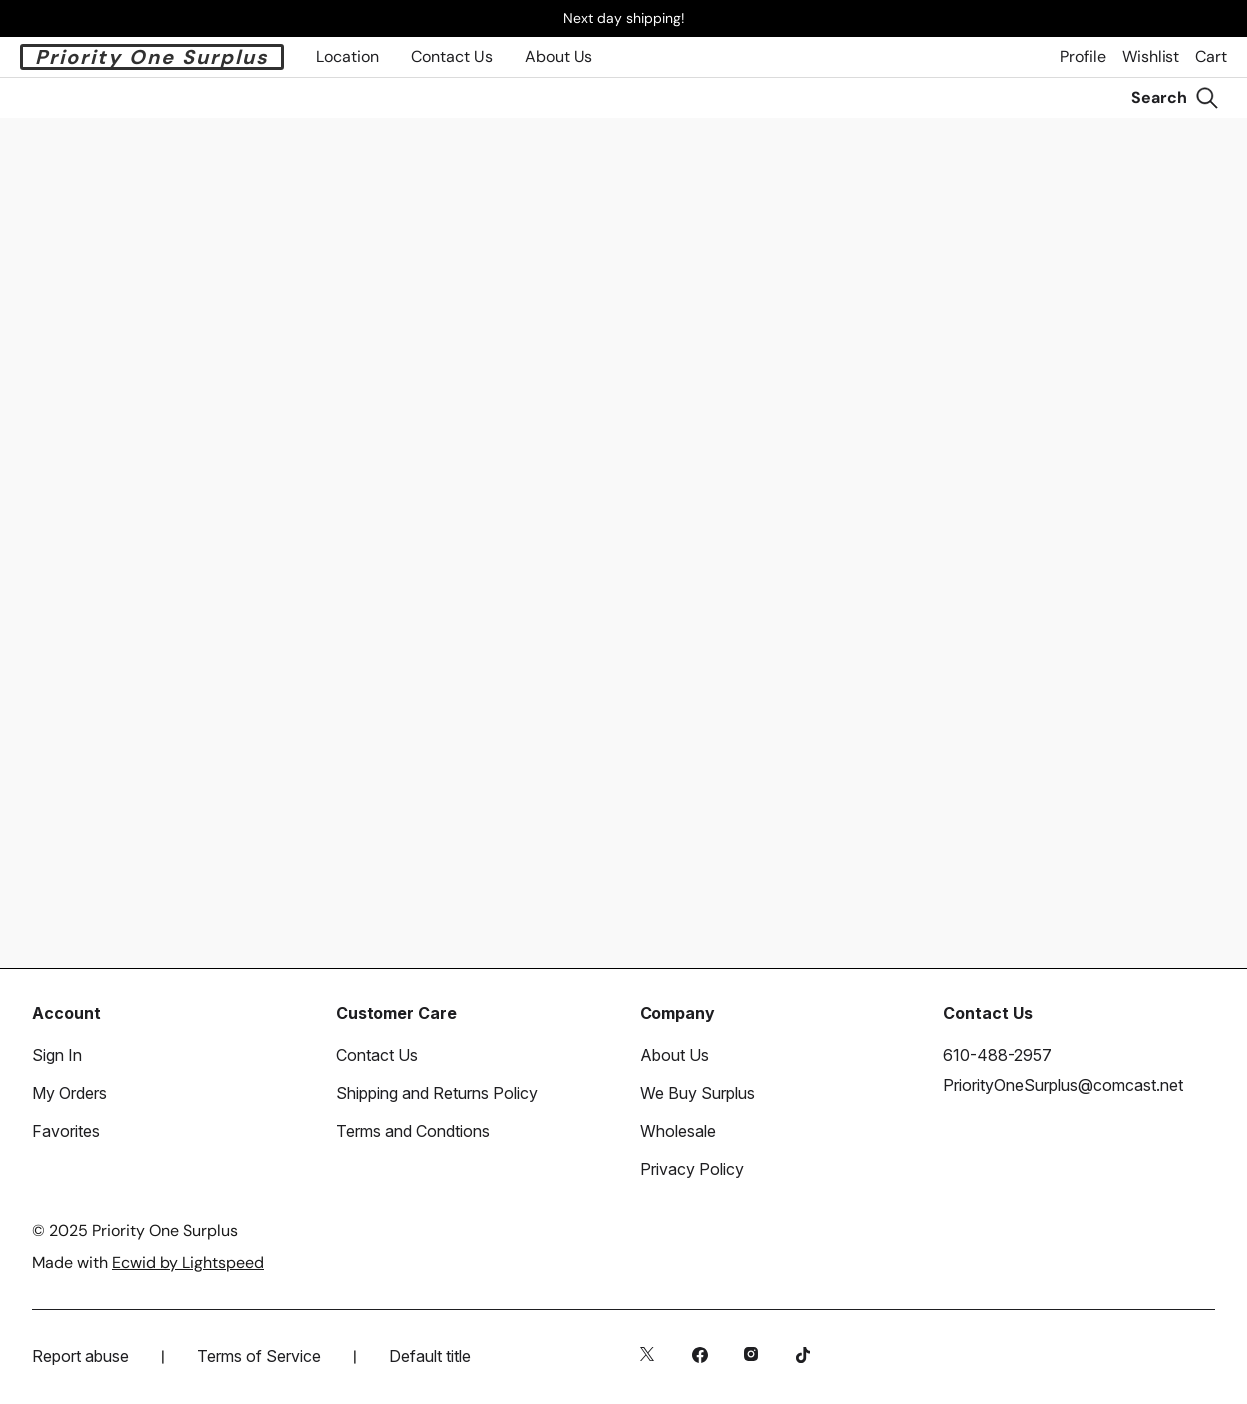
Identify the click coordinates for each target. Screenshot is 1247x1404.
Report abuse (80, 1356)
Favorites (66, 1131)
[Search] (1175, 98)
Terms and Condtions (413, 1131)
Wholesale (678, 1131)
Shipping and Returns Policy (437, 1093)
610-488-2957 (997, 1055)
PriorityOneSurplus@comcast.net (1063, 1085)
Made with (148, 1262)
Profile (1082, 56)
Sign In (57, 1055)
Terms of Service (259, 1356)
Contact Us (377, 1055)
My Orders (69, 1093)
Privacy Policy (692, 1169)
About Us (558, 56)
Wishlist (1150, 56)
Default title (430, 1356)
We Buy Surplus (697, 1093)
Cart (1211, 56)
